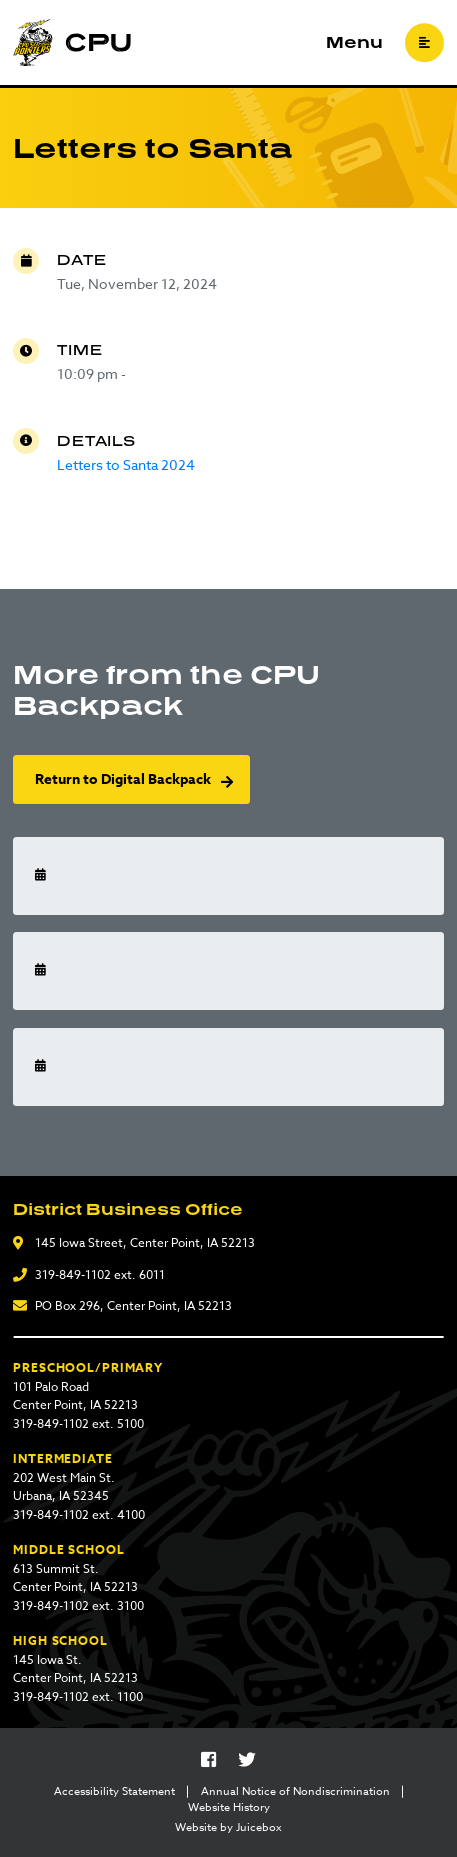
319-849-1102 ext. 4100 (79, 1514)
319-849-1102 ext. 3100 (78, 1605)
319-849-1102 (73, 1274)
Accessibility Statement (114, 1792)
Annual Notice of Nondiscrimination (295, 1792)
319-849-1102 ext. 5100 (78, 1423)
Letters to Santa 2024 (126, 464)
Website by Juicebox (228, 1828)
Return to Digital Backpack (123, 779)
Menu (354, 43)
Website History (229, 1808)
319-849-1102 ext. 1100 (78, 1696)
